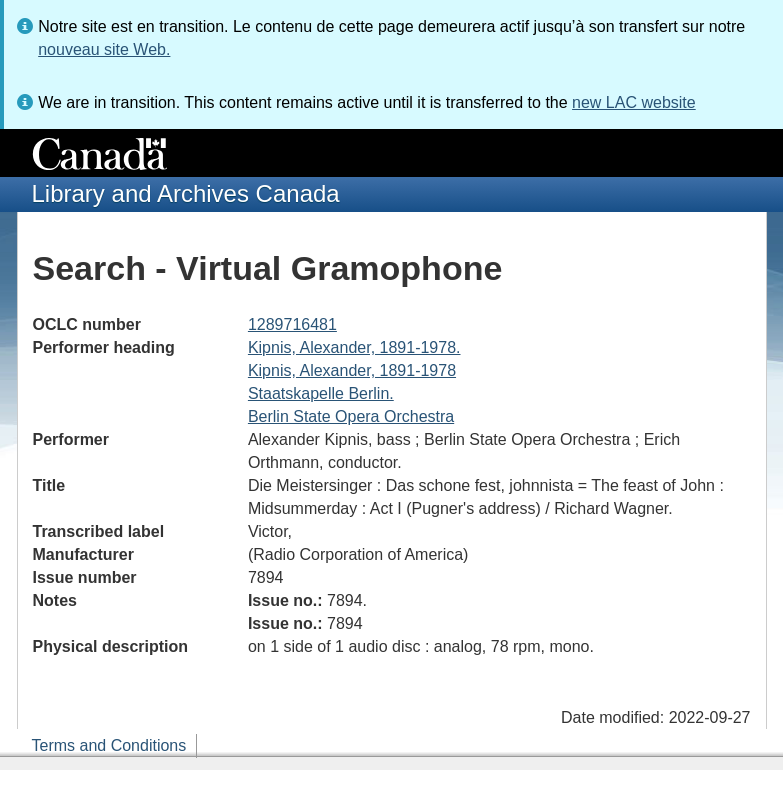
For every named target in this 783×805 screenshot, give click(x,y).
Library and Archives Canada (186, 193)
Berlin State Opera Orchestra (351, 416)
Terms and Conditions (109, 745)
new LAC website (634, 102)
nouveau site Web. (104, 49)
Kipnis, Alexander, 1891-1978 (352, 370)
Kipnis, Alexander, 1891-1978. (354, 347)
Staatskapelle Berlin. (321, 393)
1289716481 (292, 324)
